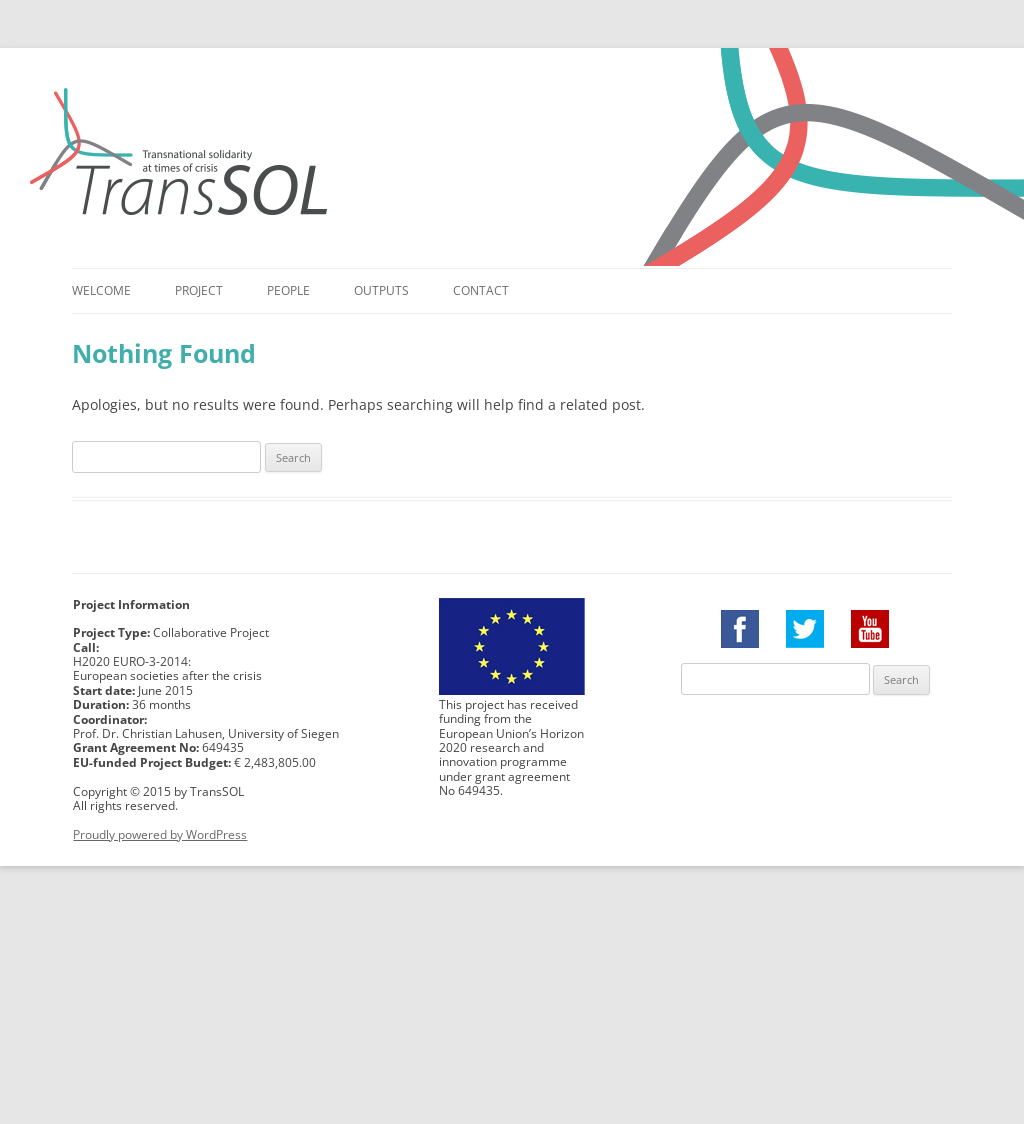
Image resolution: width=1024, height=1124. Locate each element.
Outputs (381, 290)
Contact (481, 290)
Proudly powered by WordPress (160, 834)
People (288, 290)
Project (199, 290)
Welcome (101, 290)
